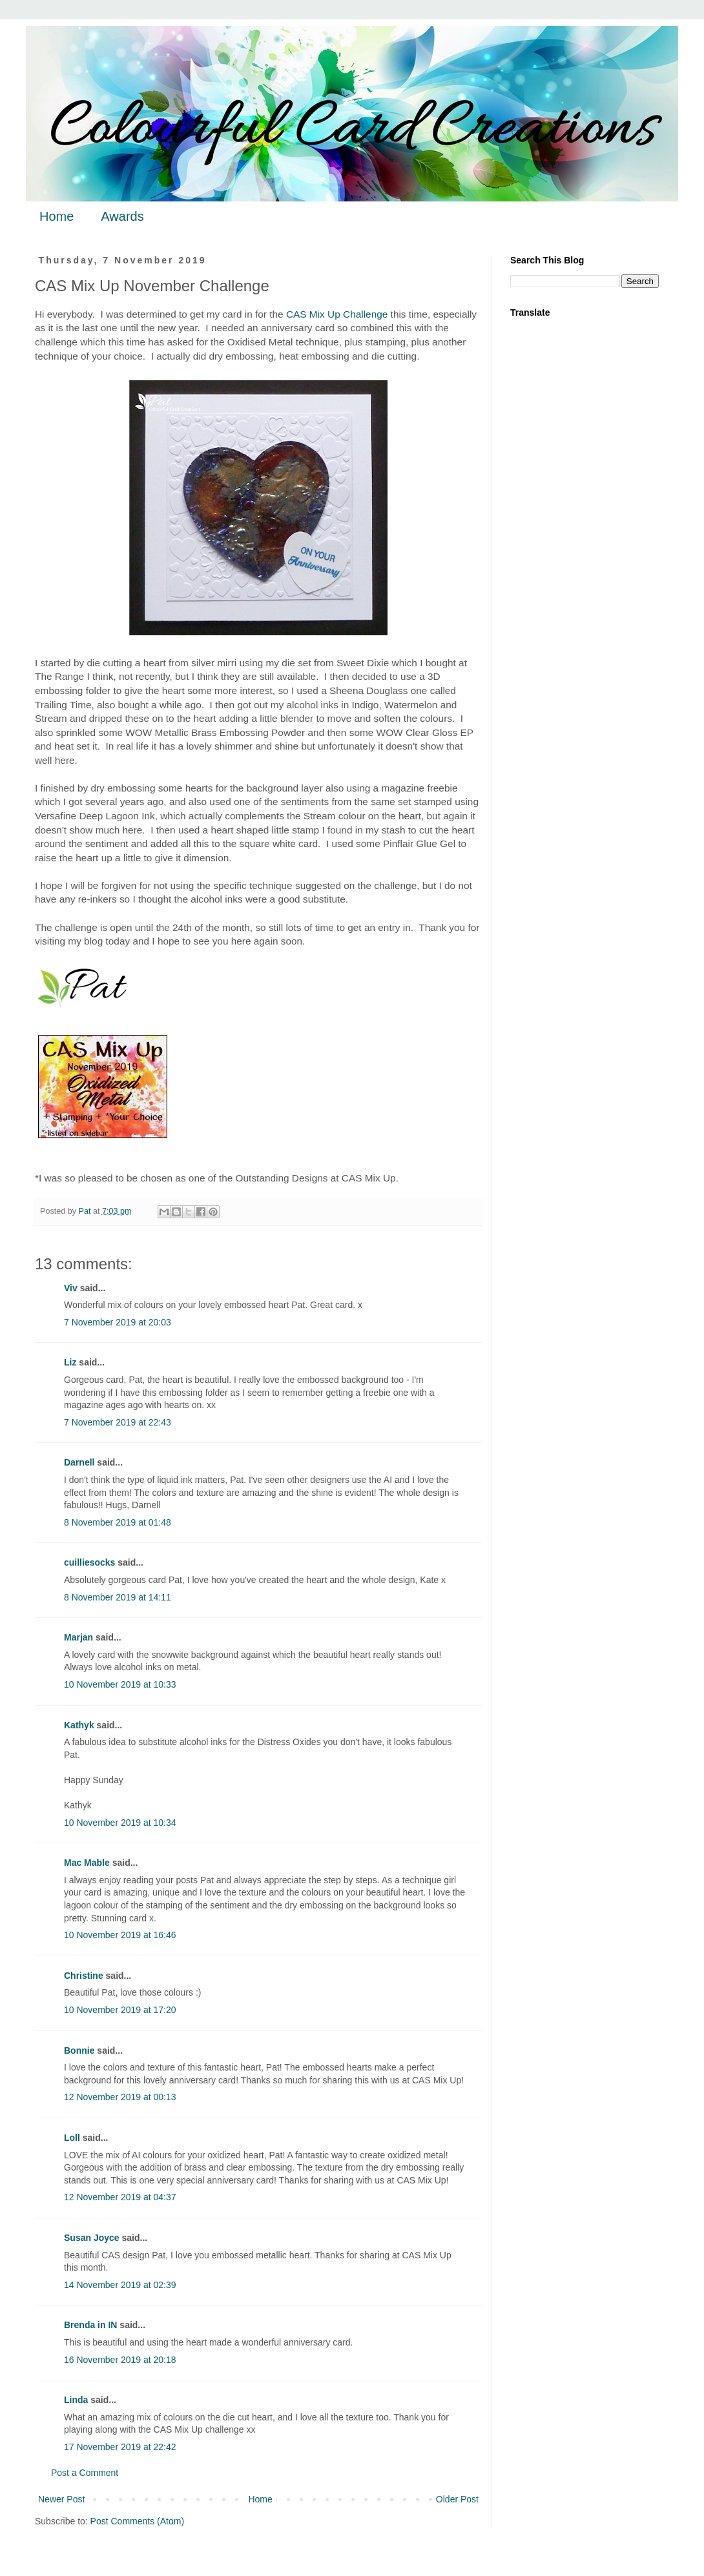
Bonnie (79, 2050)
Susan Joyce (91, 2238)
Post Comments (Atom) (137, 2521)
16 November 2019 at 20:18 (120, 2360)
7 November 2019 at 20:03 (117, 1322)
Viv (71, 1288)
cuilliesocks (89, 1562)
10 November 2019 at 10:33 (120, 1684)
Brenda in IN (90, 2325)
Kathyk (79, 1725)
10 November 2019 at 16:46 (120, 1935)
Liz (70, 1362)
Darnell (79, 1462)
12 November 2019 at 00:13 (120, 2097)
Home (56, 216)
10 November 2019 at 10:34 (120, 1822)
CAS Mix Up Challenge (337, 314)
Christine (83, 1975)
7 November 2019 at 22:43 (117, 1422)
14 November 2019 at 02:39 (120, 2285)
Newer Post (61, 2499)
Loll (72, 2137)
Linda (76, 2400)
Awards (122, 216)
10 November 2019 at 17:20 (120, 2010)
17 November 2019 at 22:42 (120, 2447)
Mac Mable (87, 1862)
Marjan (80, 1637)
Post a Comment (84, 2473)
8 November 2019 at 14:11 (117, 1597)
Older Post (457, 2499)
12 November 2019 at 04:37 (120, 2197)
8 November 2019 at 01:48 (117, 1522)
